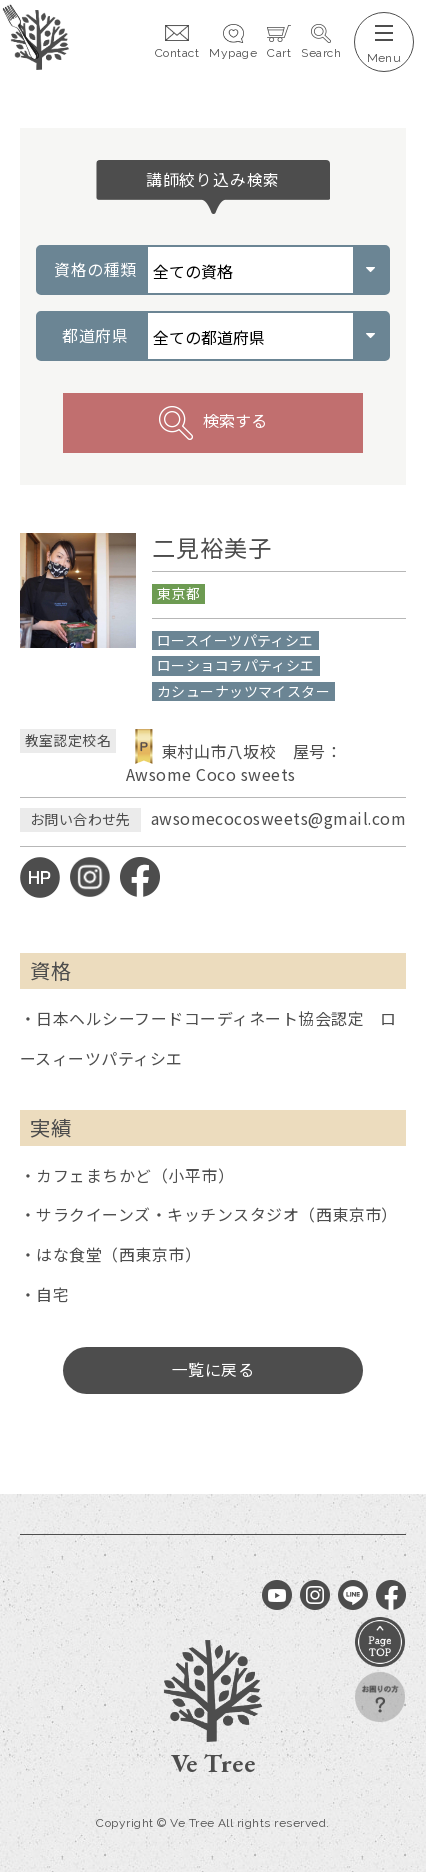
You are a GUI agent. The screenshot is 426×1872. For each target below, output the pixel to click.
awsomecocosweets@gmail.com (278, 818)
